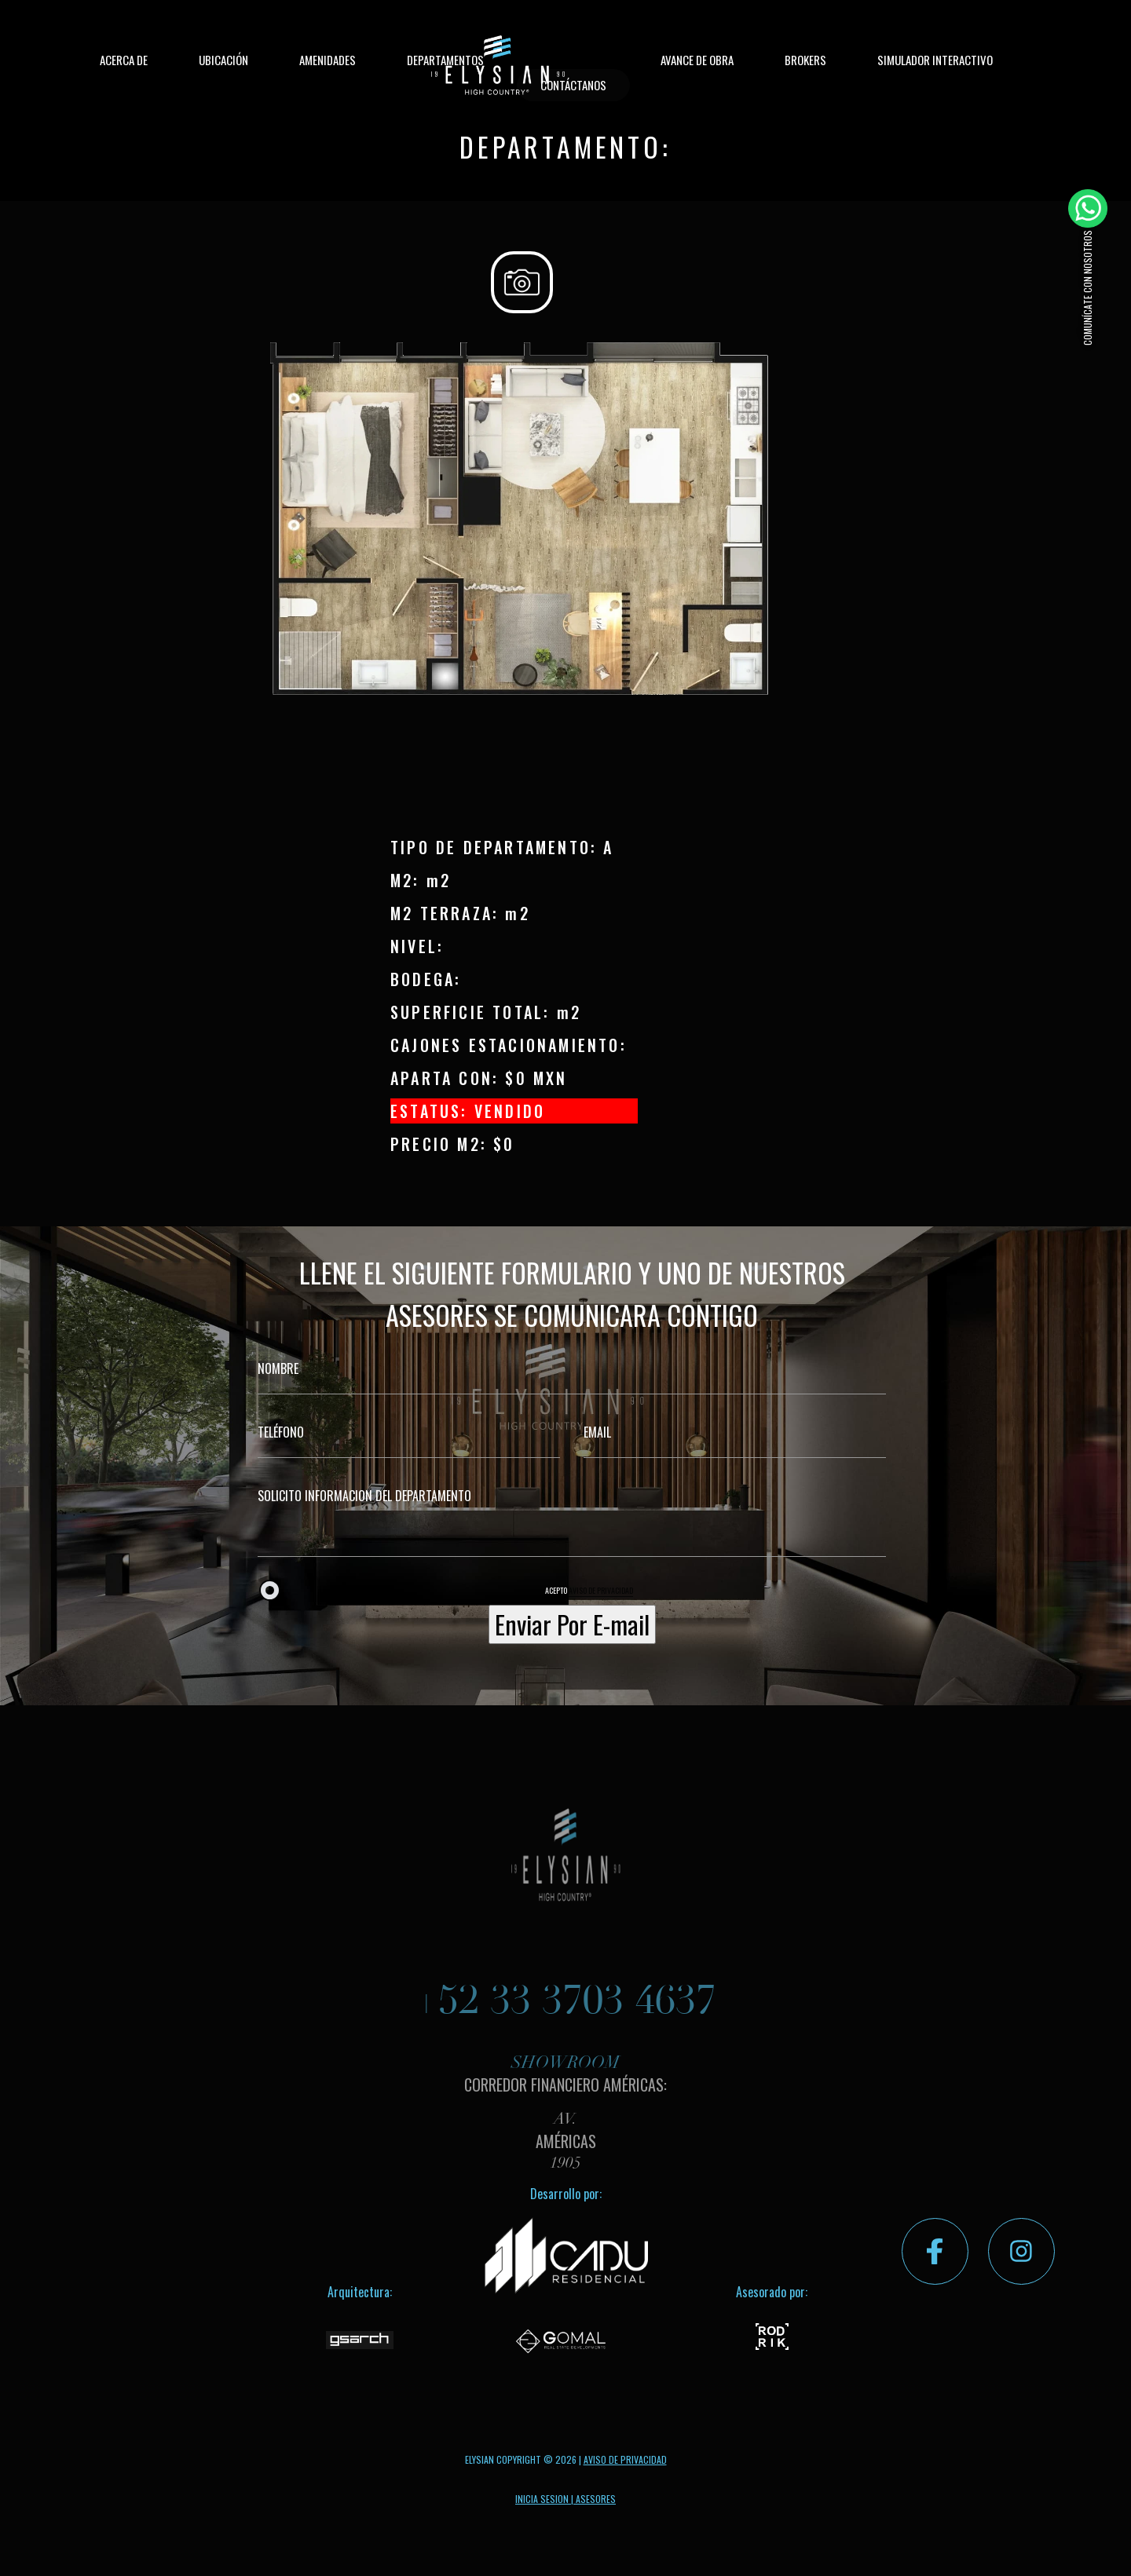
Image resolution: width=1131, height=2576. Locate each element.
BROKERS (805, 60)
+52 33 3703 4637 (565, 2021)
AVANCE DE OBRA (697, 60)
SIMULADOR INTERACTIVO (935, 60)
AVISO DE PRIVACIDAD (601, 1590)
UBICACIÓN (223, 60)
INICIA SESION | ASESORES (565, 2498)
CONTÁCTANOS (573, 84)
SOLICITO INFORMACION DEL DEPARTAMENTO (572, 1514)
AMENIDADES (327, 60)
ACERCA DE (124, 60)
